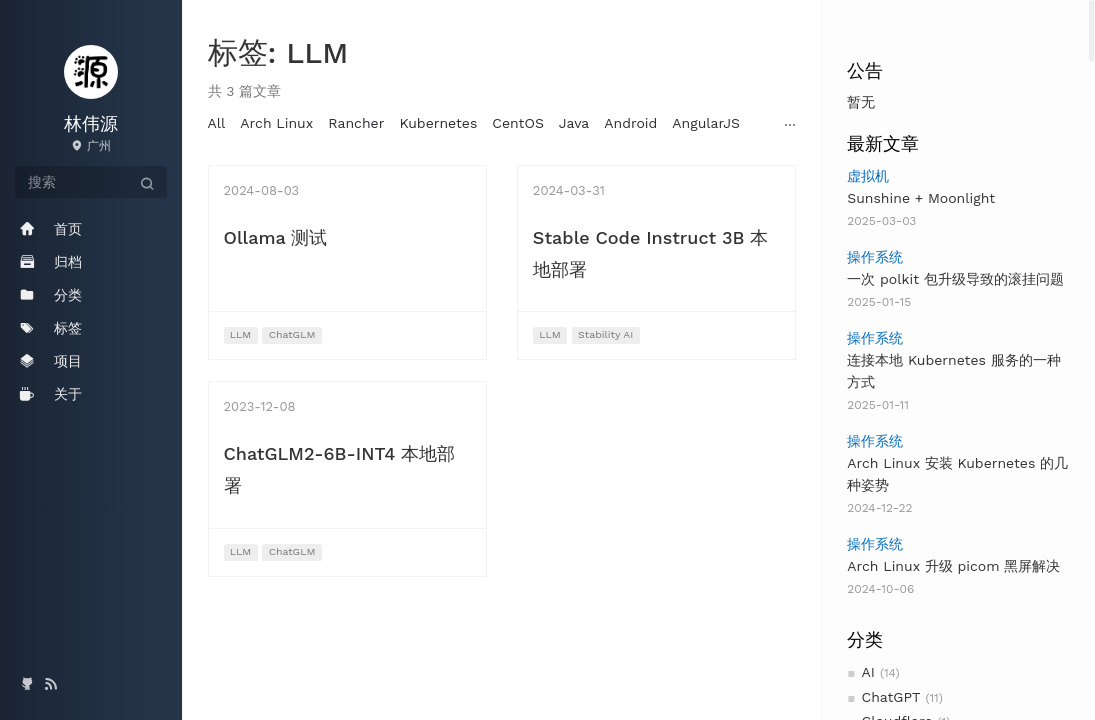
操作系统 (875, 257)
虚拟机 (868, 176)
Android (630, 123)
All (217, 123)
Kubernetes (438, 123)
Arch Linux (276, 123)
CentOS (518, 123)
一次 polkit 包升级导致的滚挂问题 (955, 279)
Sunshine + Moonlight (921, 198)
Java (574, 123)
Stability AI (605, 334)
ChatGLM (292, 334)
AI (868, 672)
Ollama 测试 (276, 237)
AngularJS (706, 123)
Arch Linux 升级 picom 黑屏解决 (953, 566)
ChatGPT (891, 697)
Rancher (356, 123)
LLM (241, 334)
